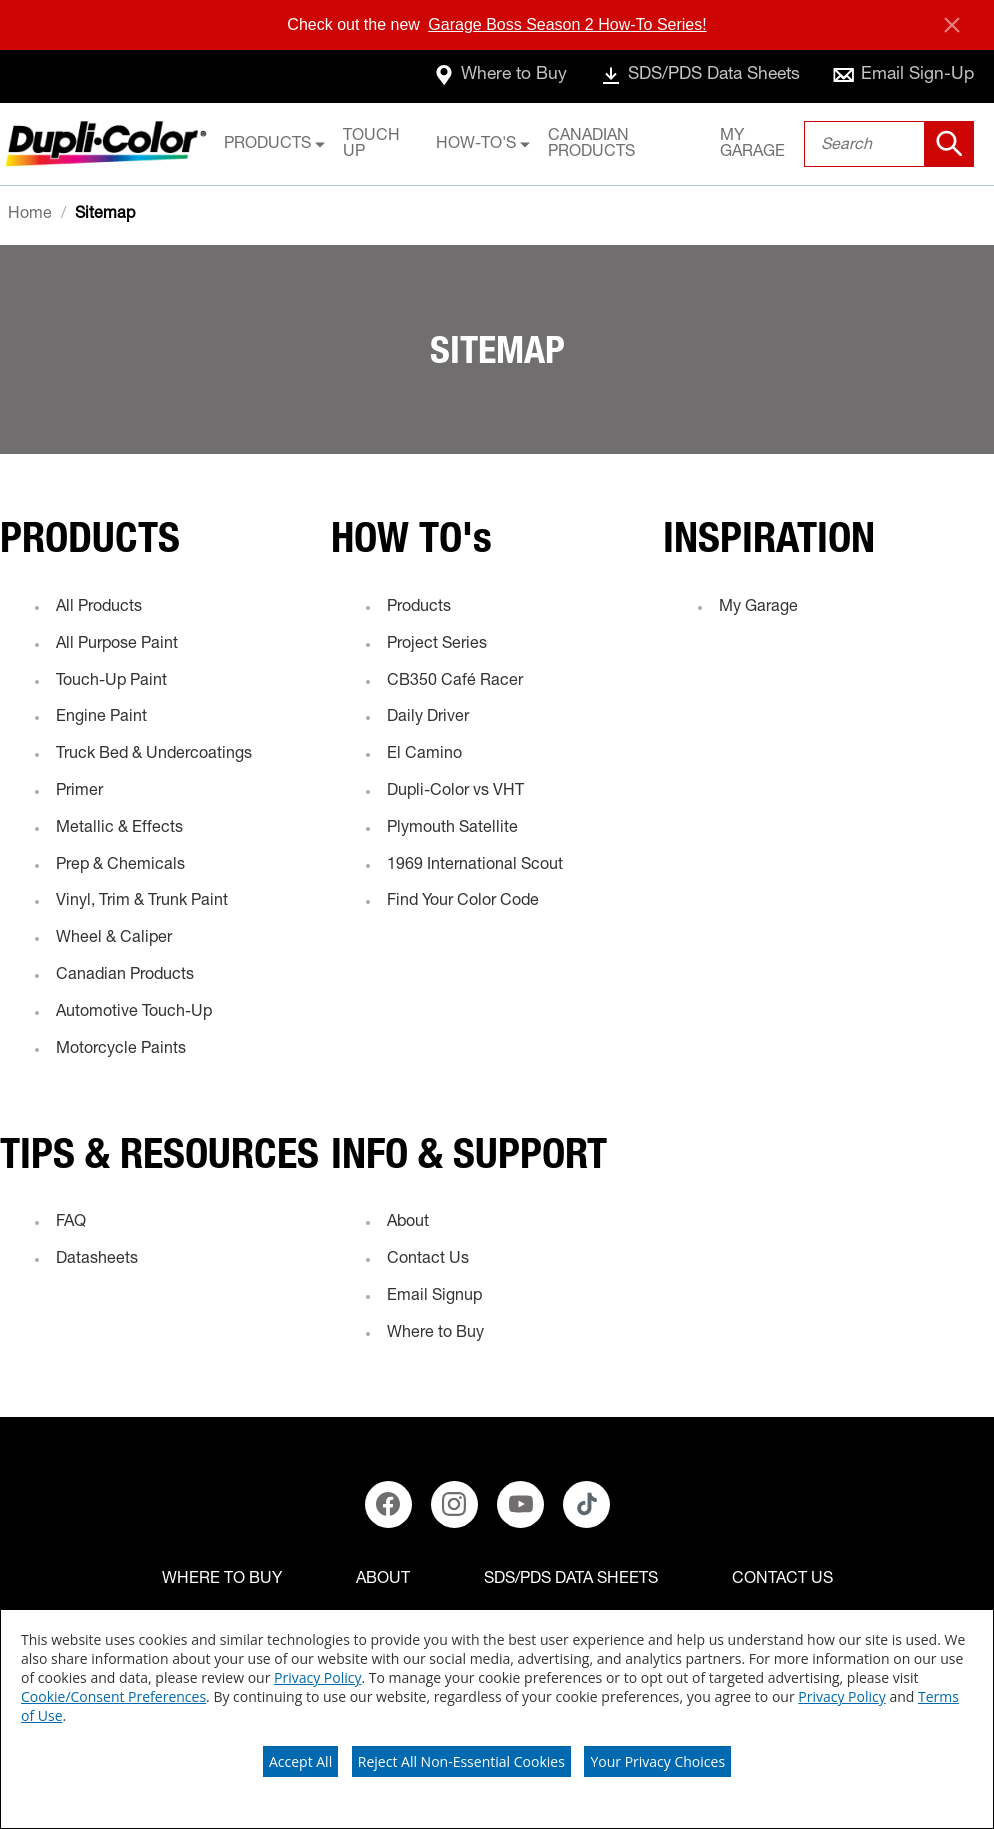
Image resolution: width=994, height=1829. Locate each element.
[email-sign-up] (901, 76)
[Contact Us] (782, 1580)
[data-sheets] (689, 76)
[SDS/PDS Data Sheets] (571, 1580)
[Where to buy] (222, 1580)
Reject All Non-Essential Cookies (461, 1761)
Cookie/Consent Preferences (113, 1696)
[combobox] (889, 144)
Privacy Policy (317, 1677)
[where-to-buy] (480, 76)
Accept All (300, 1761)
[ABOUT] (383, 1580)
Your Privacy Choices (657, 1761)
